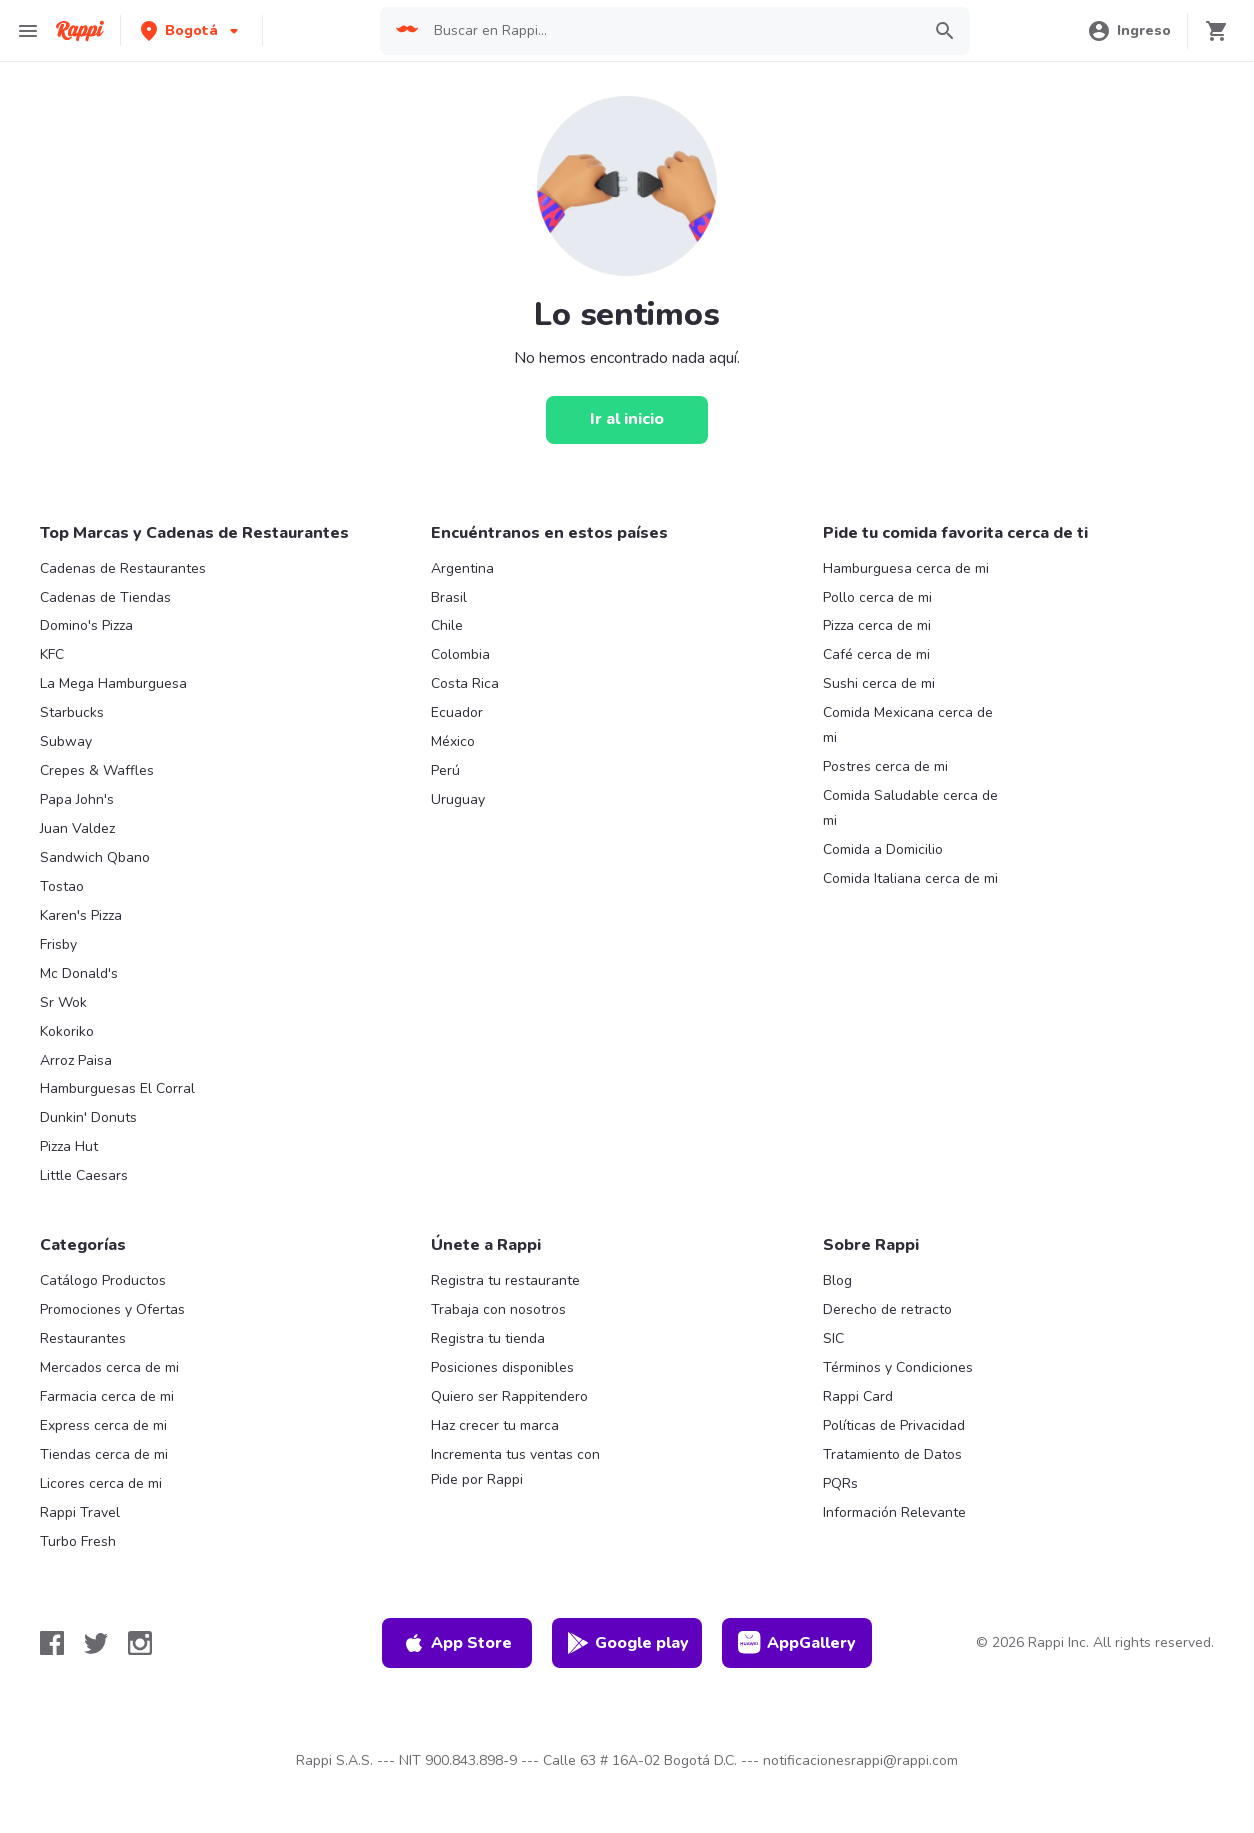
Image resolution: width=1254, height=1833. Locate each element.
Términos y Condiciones (898, 1367)
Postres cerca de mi (885, 766)
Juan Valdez (77, 828)
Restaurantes (83, 1338)
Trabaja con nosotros (498, 1309)
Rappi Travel (80, 1512)
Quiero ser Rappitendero (509, 1396)
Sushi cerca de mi (879, 683)
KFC (52, 654)
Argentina (462, 568)
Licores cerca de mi (101, 1483)
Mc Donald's (79, 973)
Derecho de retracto (887, 1309)
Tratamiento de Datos (892, 1454)
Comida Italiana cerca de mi (910, 878)
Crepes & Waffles (97, 770)
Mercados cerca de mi (109, 1367)
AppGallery (797, 1643)
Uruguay (458, 799)
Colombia (460, 654)
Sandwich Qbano (95, 857)
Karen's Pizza (81, 915)
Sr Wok (63, 1002)
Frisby (58, 944)
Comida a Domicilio (883, 849)
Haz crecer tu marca (495, 1425)
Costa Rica (465, 683)
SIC (833, 1338)
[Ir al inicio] (627, 420)
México (453, 741)
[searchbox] (671, 31)
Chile (447, 625)
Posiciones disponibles (502, 1367)
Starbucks (72, 712)
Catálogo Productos (103, 1280)
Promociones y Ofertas (112, 1309)
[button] (191, 30)
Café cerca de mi (876, 654)
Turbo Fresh (78, 1541)
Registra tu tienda (488, 1338)
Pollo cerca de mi (877, 597)
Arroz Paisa (76, 1060)
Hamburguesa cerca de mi (906, 568)
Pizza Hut (69, 1146)
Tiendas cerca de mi (104, 1454)
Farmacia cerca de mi (107, 1396)
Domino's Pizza (86, 625)
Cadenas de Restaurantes (123, 568)
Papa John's (77, 799)
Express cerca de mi (103, 1425)
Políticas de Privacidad (894, 1425)
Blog (837, 1280)
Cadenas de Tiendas (105, 597)
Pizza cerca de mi (877, 625)
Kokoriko (67, 1031)
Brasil (449, 597)
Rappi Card (858, 1396)
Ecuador (457, 712)
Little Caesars (84, 1175)
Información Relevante (894, 1512)
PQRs (840, 1483)
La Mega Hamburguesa (113, 683)
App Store (457, 1643)
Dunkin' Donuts (88, 1117)
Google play (627, 1643)
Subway (66, 741)
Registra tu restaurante (505, 1280)
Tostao (62, 886)
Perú (445, 770)
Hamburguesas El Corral (117, 1088)
